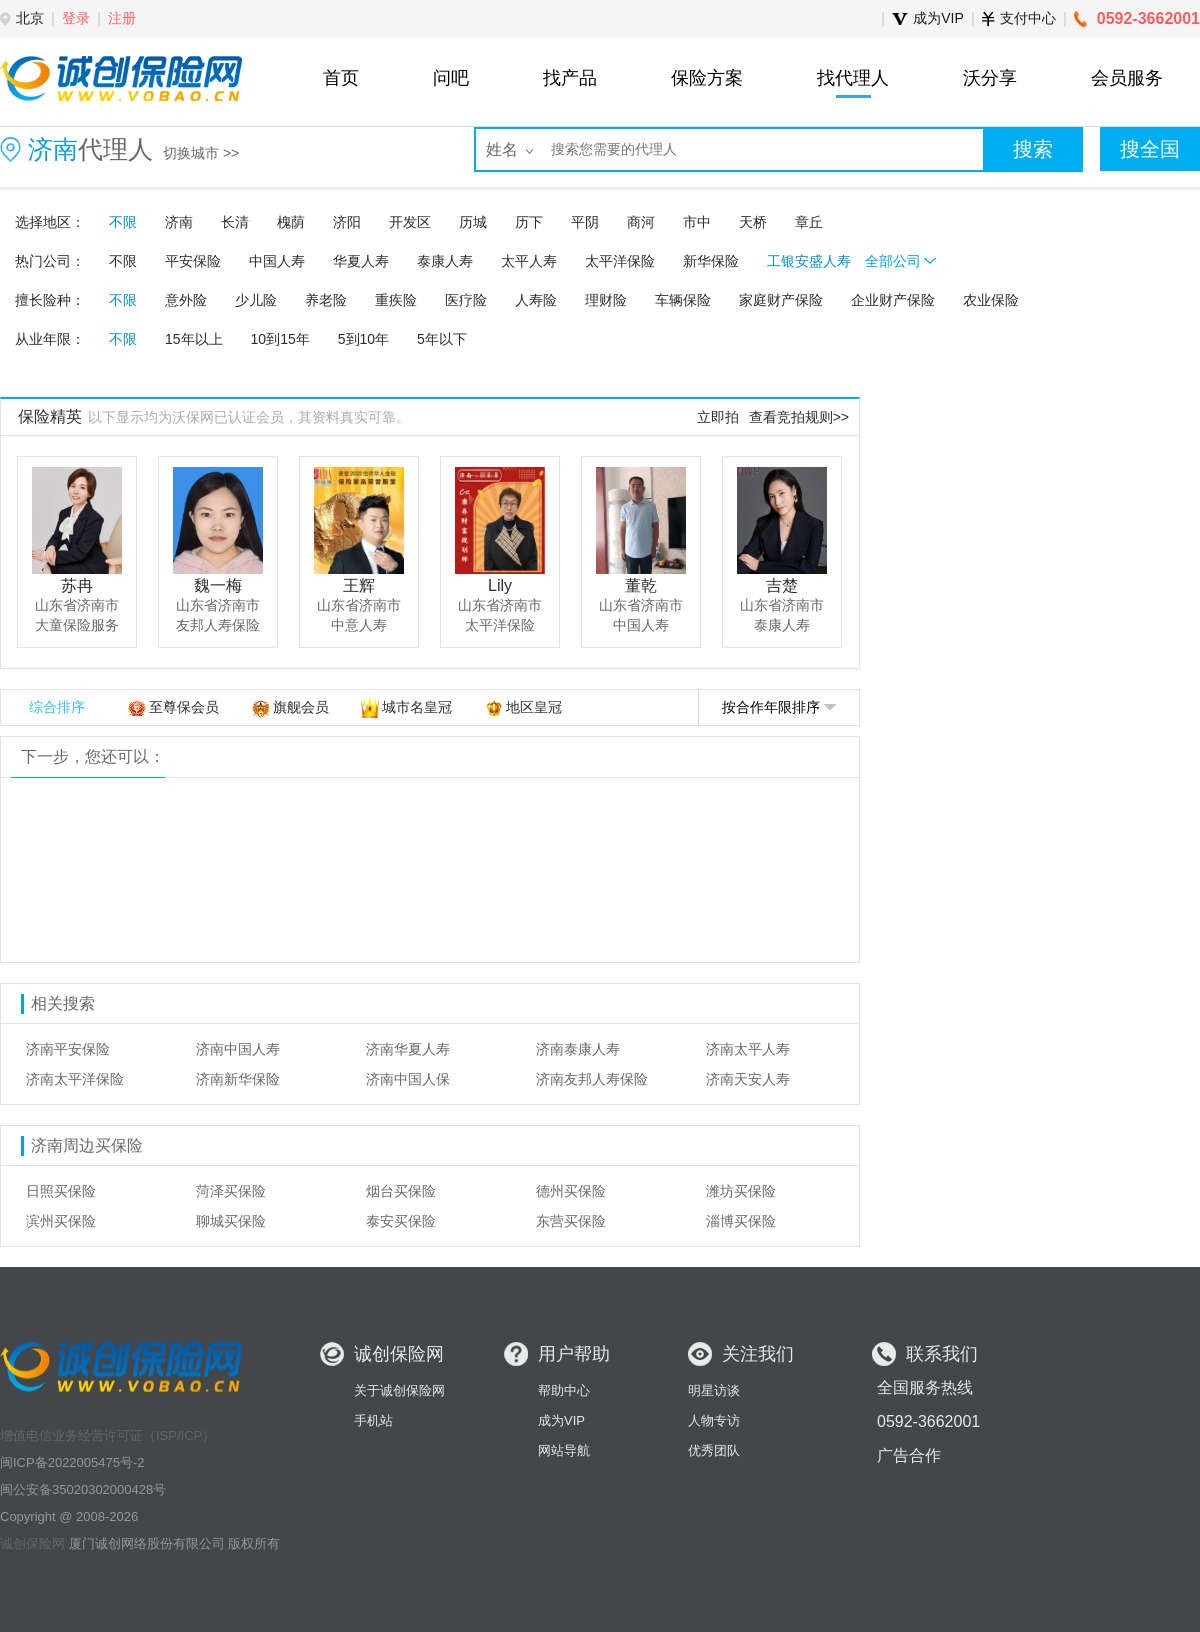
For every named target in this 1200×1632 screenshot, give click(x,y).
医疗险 (466, 300)
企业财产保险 (893, 300)
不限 (123, 222)
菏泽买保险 (231, 1191)
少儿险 (256, 300)
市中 (697, 222)
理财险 (606, 300)
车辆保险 (683, 300)
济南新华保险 (238, 1079)
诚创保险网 (32, 1543)
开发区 (410, 222)
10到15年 (280, 339)
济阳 (347, 222)
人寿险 (536, 300)
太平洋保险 (620, 261)
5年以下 (442, 339)
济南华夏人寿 (408, 1049)
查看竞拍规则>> (799, 417)
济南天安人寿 (748, 1079)
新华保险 (711, 261)
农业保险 (991, 300)
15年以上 (194, 339)
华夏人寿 (361, 261)
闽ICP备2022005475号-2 (72, 1462)
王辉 (359, 585)
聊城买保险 (231, 1221)
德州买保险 (571, 1191)
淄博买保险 (741, 1221)
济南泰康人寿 (578, 1049)
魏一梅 (218, 585)
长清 (235, 222)
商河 (641, 222)
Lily (500, 585)
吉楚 (782, 585)
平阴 (585, 222)
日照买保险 (61, 1191)
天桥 (753, 222)
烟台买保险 (401, 1191)
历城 (473, 222)
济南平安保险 (68, 1049)
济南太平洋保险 (75, 1079)
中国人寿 (277, 261)
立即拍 (718, 417)
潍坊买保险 (741, 1191)
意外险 (186, 300)
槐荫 (291, 222)
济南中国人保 (408, 1079)
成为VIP (561, 1420)
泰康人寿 (445, 261)
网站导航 (564, 1450)
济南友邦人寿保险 (592, 1079)
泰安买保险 (401, 1221)
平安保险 (193, 261)
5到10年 (363, 339)
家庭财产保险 (781, 300)
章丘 (809, 222)
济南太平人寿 (748, 1049)
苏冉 (77, 585)
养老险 (326, 300)
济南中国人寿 (238, 1049)
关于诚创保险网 (399, 1390)
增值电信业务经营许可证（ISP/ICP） (107, 1435)
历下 (529, 222)
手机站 (373, 1420)
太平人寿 (529, 261)
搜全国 (1150, 149)
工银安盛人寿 (809, 261)
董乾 (641, 585)
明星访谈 (714, 1390)
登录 (76, 18)
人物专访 (714, 1420)
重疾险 (396, 300)
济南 (179, 222)
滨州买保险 (61, 1221)
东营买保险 (571, 1221)
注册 (122, 18)
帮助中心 (564, 1390)
